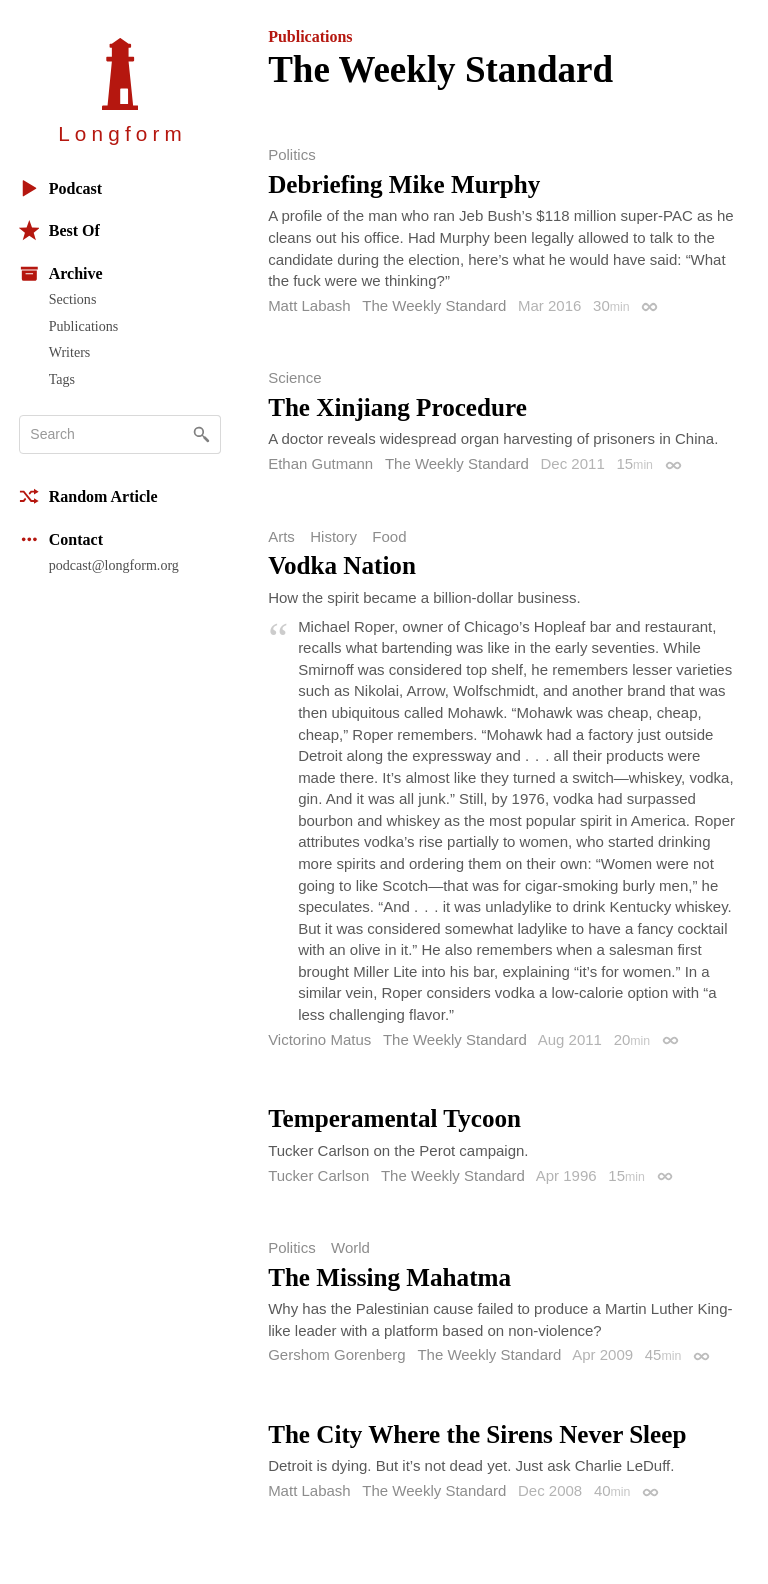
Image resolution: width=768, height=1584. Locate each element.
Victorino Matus (319, 1039)
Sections (73, 299)
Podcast (60, 188)
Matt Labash (309, 305)
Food (389, 536)
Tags (62, 379)
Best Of (59, 230)
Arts (281, 536)
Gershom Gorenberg (337, 1354)
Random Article (88, 496)
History (333, 536)
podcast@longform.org (114, 565)
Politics (292, 154)
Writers (70, 352)
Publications (83, 326)
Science (294, 377)
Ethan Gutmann (320, 463)
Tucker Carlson (318, 1175)
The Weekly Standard (434, 305)
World (350, 1247)
